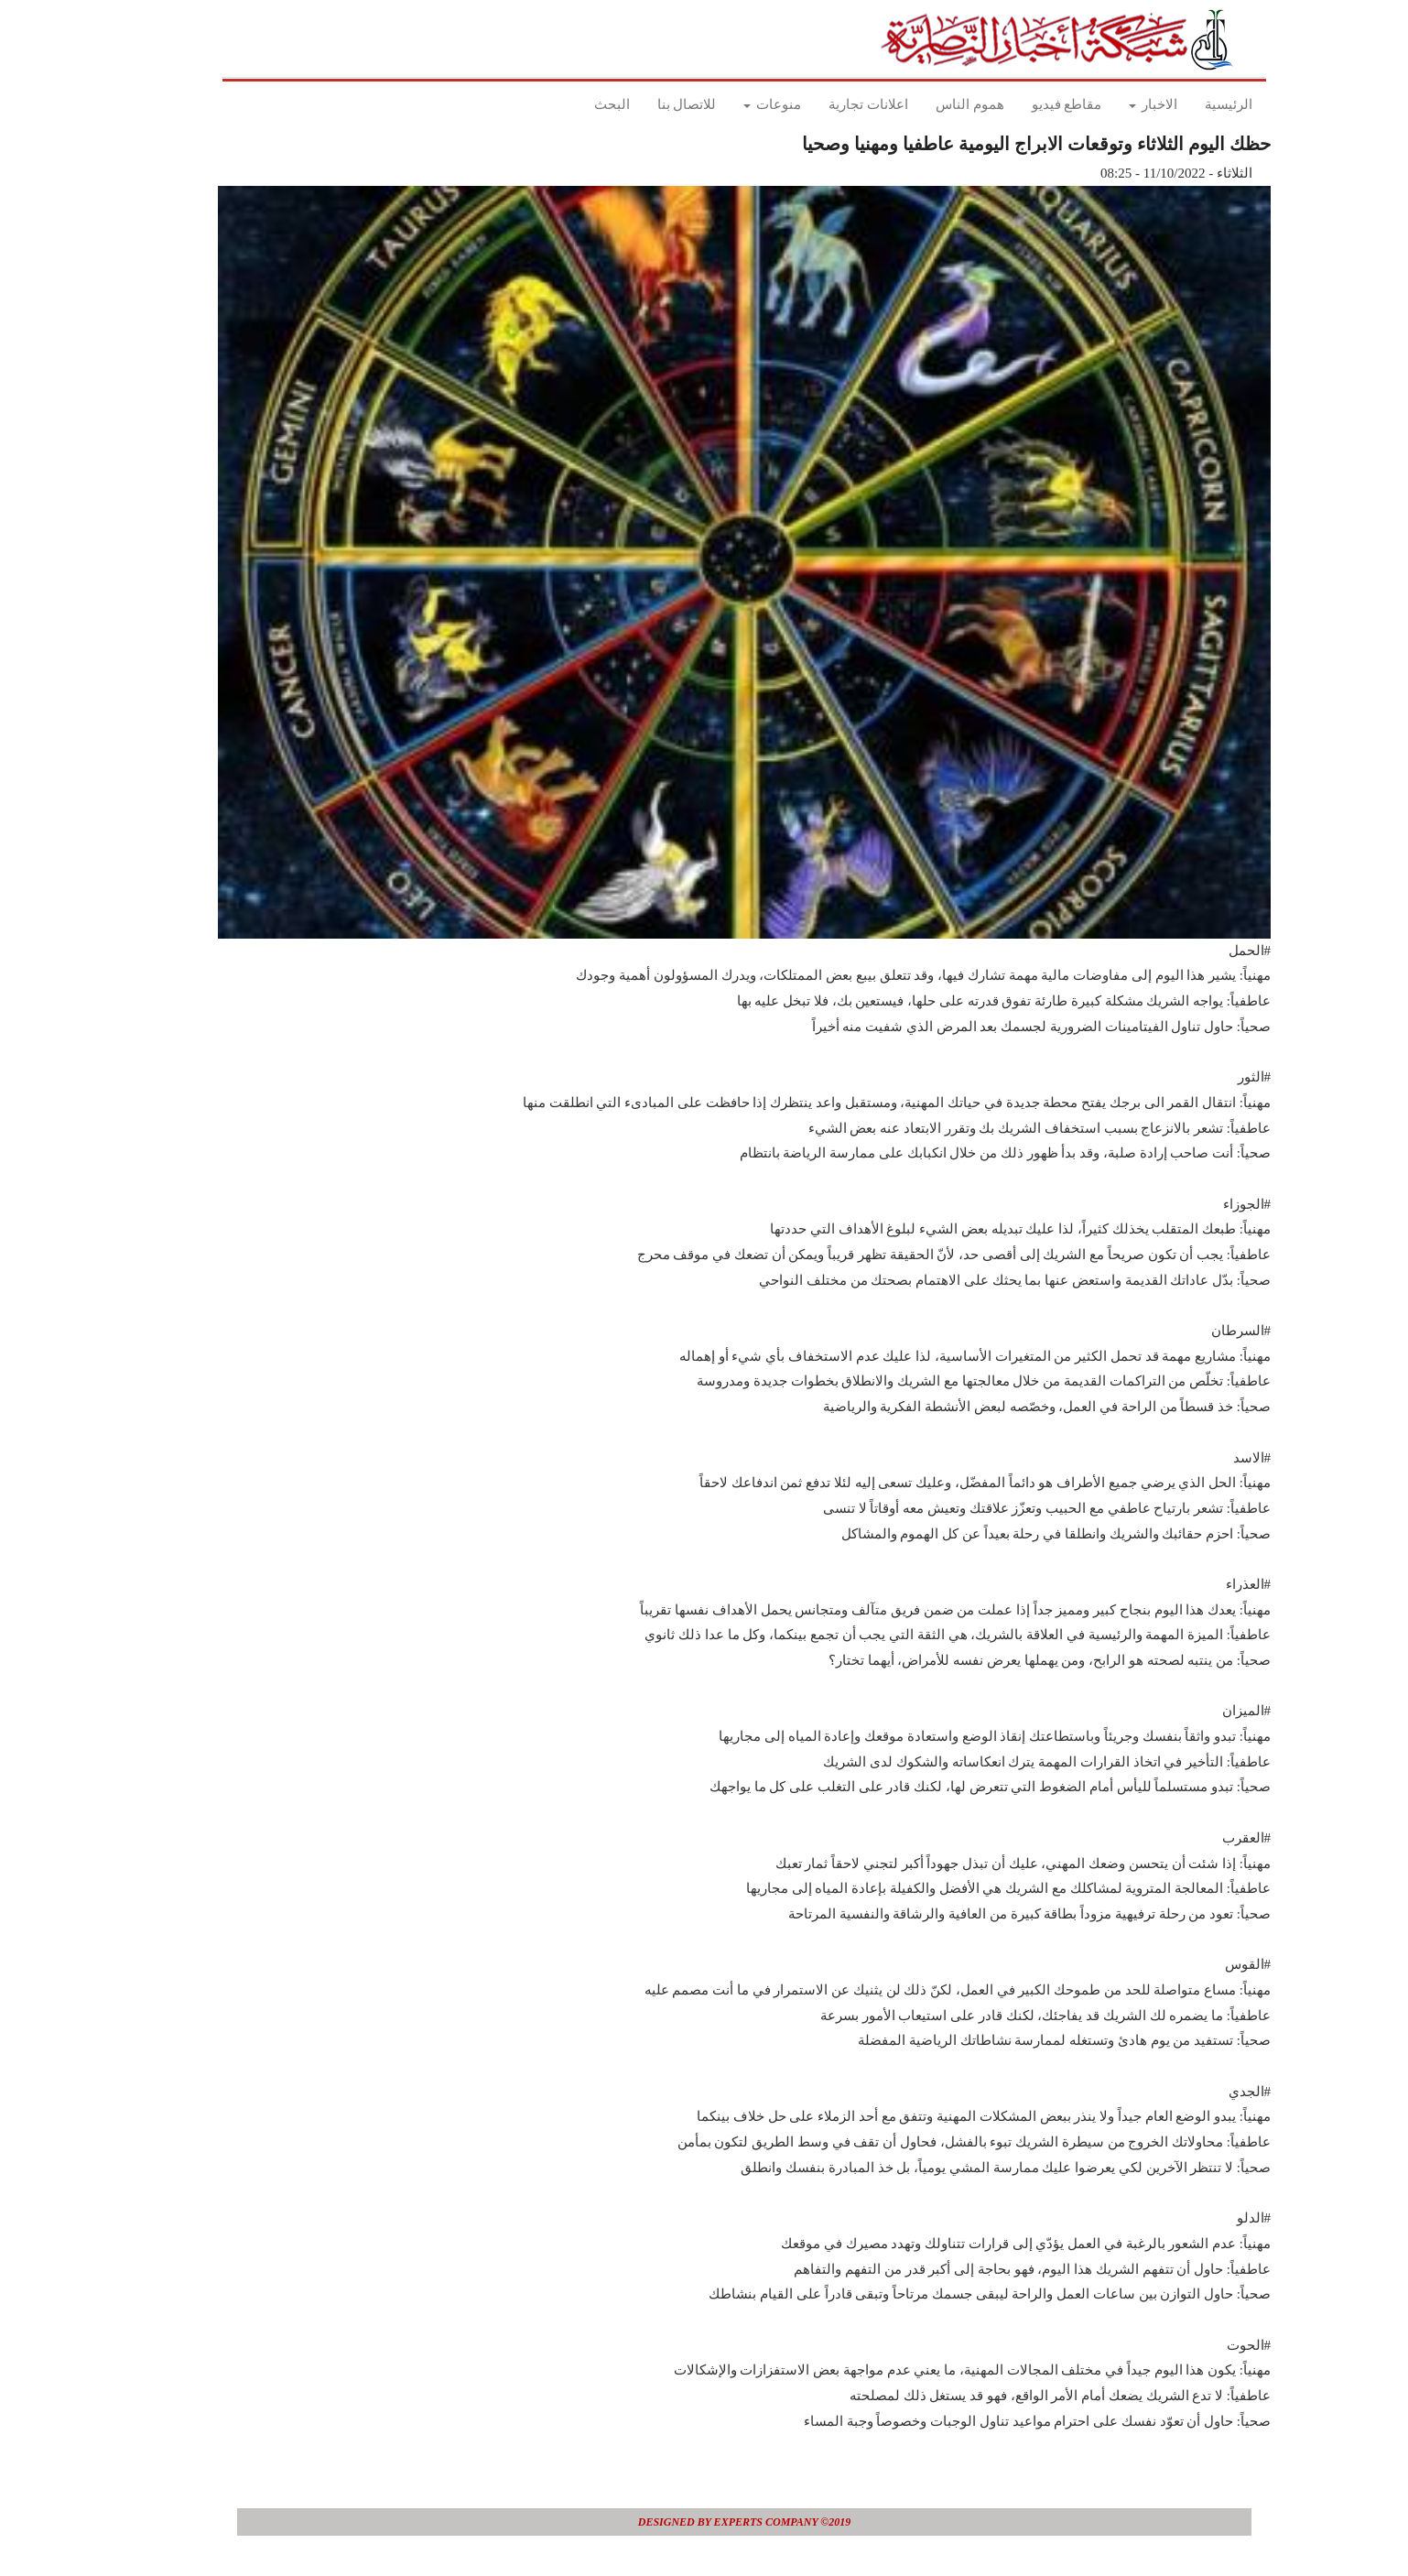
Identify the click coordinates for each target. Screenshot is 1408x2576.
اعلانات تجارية (828, 104)
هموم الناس (929, 104)
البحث (572, 104)
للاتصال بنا (647, 104)
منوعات (732, 104)
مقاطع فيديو (1026, 104)
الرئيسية (1188, 104)
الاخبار (1112, 104)
